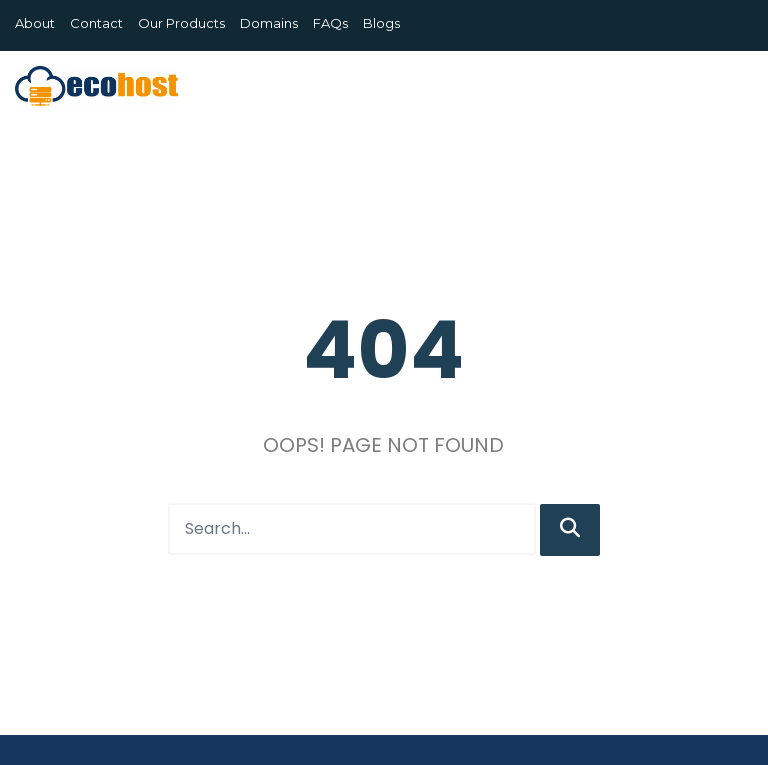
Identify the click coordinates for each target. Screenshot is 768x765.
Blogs (381, 23)
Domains (269, 23)
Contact (96, 23)
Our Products (181, 23)
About (35, 23)
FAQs (330, 23)
